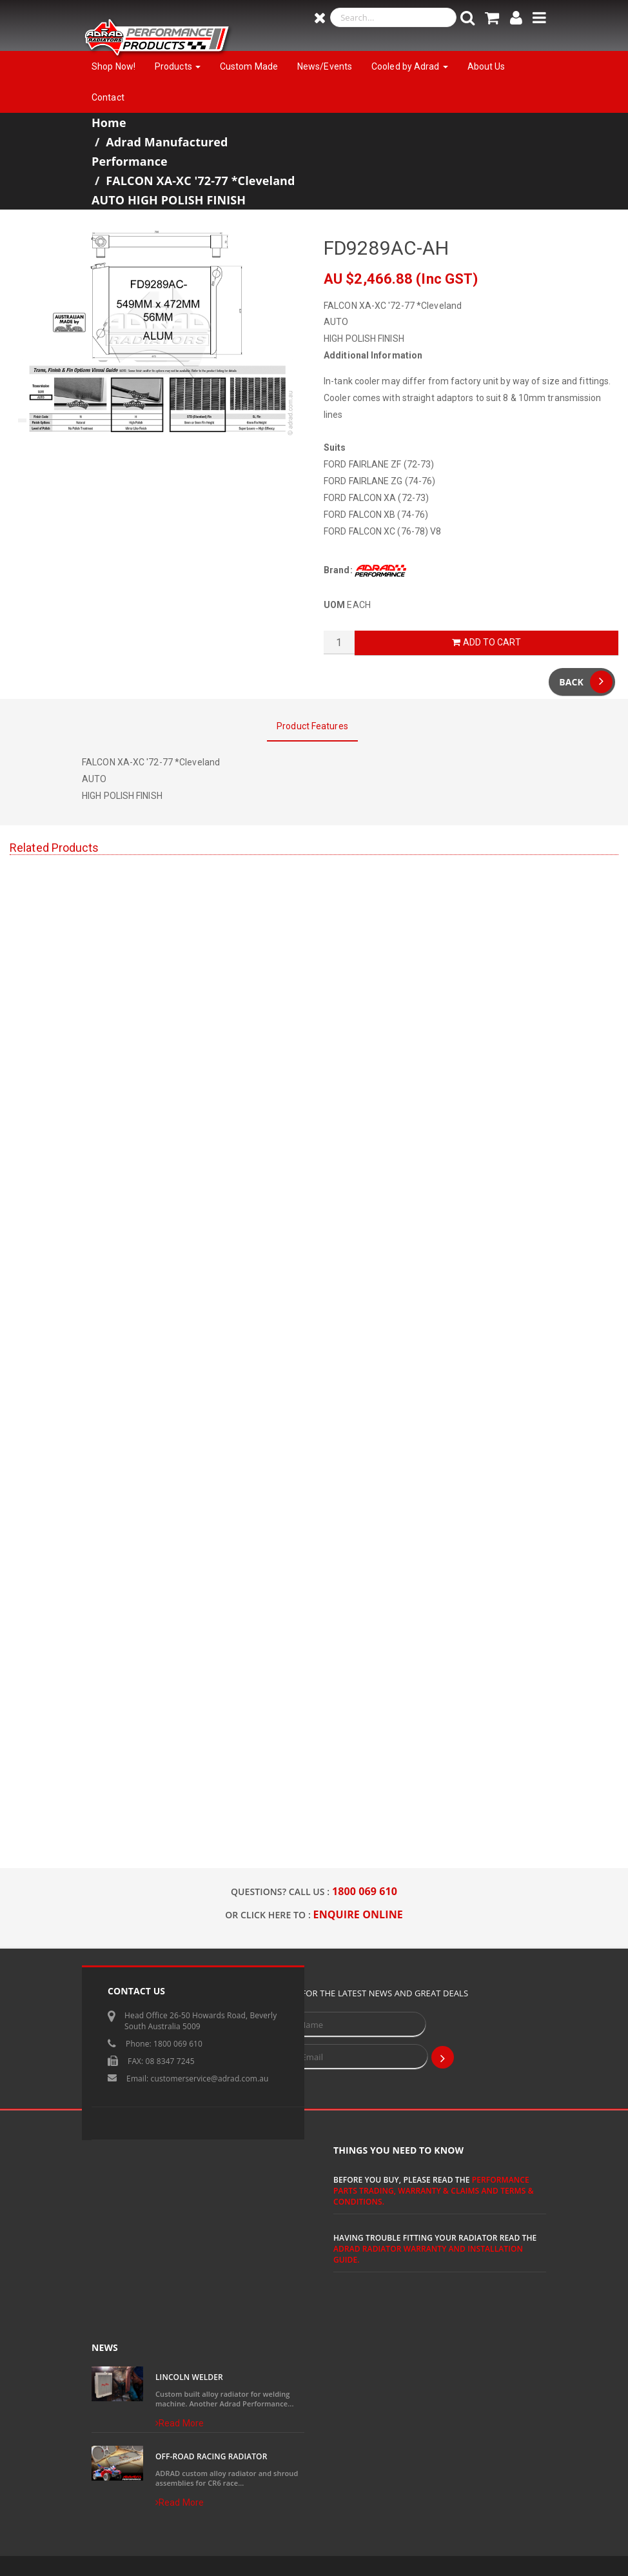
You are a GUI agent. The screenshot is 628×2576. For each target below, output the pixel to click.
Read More (179, 2423)
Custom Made (249, 66)
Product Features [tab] (312, 726)
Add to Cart (486, 642)
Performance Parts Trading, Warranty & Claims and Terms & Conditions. (433, 2190)
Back (586, 682)
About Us (486, 66)
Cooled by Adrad (409, 66)
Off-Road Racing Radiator (211, 2456)
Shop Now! (113, 66)
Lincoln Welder (189, 2377)
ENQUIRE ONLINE (358, 1914)
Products (178, 66)
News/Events (324, 66)
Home (109, 122)
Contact (108, 97)
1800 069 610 (364, 1891)
